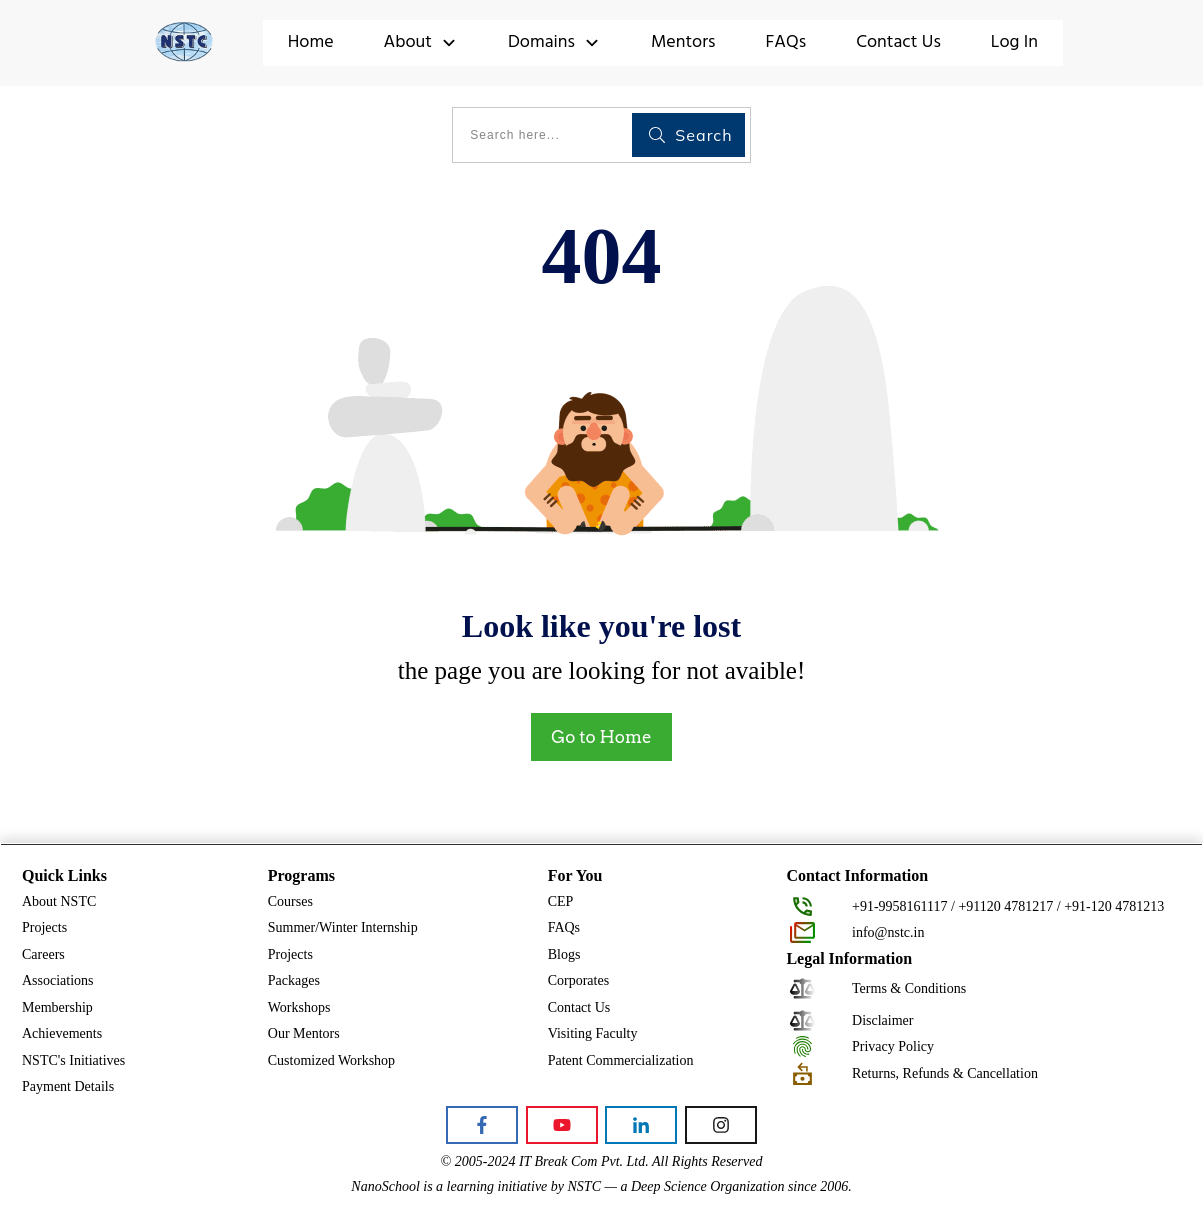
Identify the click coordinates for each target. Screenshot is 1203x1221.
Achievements (62, 1033)
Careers (43, 954)
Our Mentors (304, 1033)
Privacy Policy (893, 1046)
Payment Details (68, 1086)
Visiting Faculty (593, 1033)
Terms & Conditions (909, 988)
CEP (561, 901)
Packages (294, 980)
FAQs (564, 927)
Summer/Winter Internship (343, 927)
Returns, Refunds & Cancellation (945, 1073)
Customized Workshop (331, 1060)
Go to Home (601, 737)
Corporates (578, 980)
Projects (44, 927)
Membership (57, 1007)
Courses (290, 901)
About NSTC (59, 901)
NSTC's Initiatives (73, 1060)
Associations (58, 980)
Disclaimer (882, 1020)
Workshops (299, 1007)
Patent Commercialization (621, 1060)
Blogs (564, 954)
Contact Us (579, 1007)
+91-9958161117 (900, 906)
